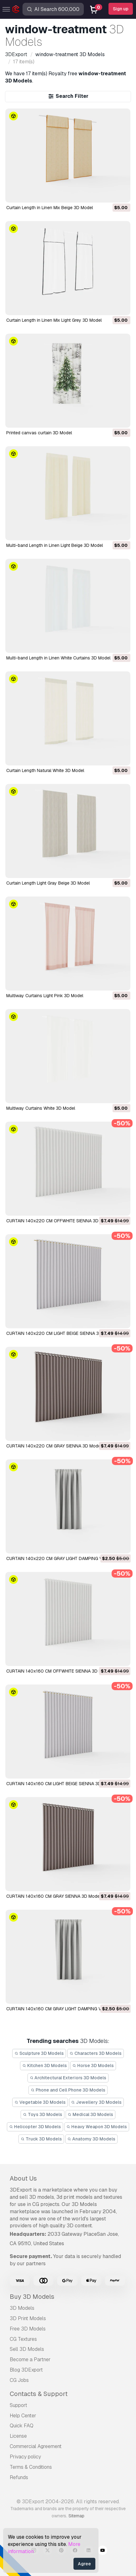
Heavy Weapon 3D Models (97, 2126)
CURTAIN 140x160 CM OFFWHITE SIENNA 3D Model (58, 1671)
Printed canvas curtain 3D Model (39, 433)
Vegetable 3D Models (40, 2102)
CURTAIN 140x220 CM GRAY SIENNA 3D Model (54, 1446)
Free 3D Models (28, 2328)
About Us (23, 2178)
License (18, 2436)
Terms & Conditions (31, 2467)
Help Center (23, 2415)
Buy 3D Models (32, 2297)
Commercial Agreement (36, 2446)
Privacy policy (25, 2456)
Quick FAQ (21, 2425)
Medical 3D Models (90, 2114)
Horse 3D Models (93, 2065)
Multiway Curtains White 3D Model (40, 1108)
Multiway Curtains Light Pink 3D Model (44, 995)
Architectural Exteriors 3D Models (68, 2078)
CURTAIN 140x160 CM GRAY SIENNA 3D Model (53, 1896)
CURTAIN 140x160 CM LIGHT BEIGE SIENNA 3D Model (60, 1783)
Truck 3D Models (41, 2139)
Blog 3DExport (26, 2370)
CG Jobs (19, 2380)
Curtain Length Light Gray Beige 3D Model (48, 883)
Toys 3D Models (42, 2114)
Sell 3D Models (27, 2349)
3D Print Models (28, 2318)
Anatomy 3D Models (92, 2139)
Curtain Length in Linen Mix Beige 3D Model (49, 207)
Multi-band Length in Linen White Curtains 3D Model (58, 658)
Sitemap (76, 2516)
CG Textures (23, 2339)
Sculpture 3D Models (39, 2053)
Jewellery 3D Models (96, 2102)
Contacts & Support (39, 2394)
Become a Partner (30, 2359)
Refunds (19, 2477)
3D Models (22, 2308)
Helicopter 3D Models (35, 2126)
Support (18, 2405)
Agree (84, 2564)
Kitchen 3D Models (44, 2065)
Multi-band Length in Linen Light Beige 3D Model (54, 545)
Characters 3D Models (95, 2053)
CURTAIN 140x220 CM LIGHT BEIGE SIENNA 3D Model (60, 1333)
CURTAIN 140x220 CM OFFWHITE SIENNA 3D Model (59, 1221)
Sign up (120, 9)
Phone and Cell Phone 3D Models (68, 2090)
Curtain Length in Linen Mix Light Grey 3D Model (54, 320)
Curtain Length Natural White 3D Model (45, 770)
